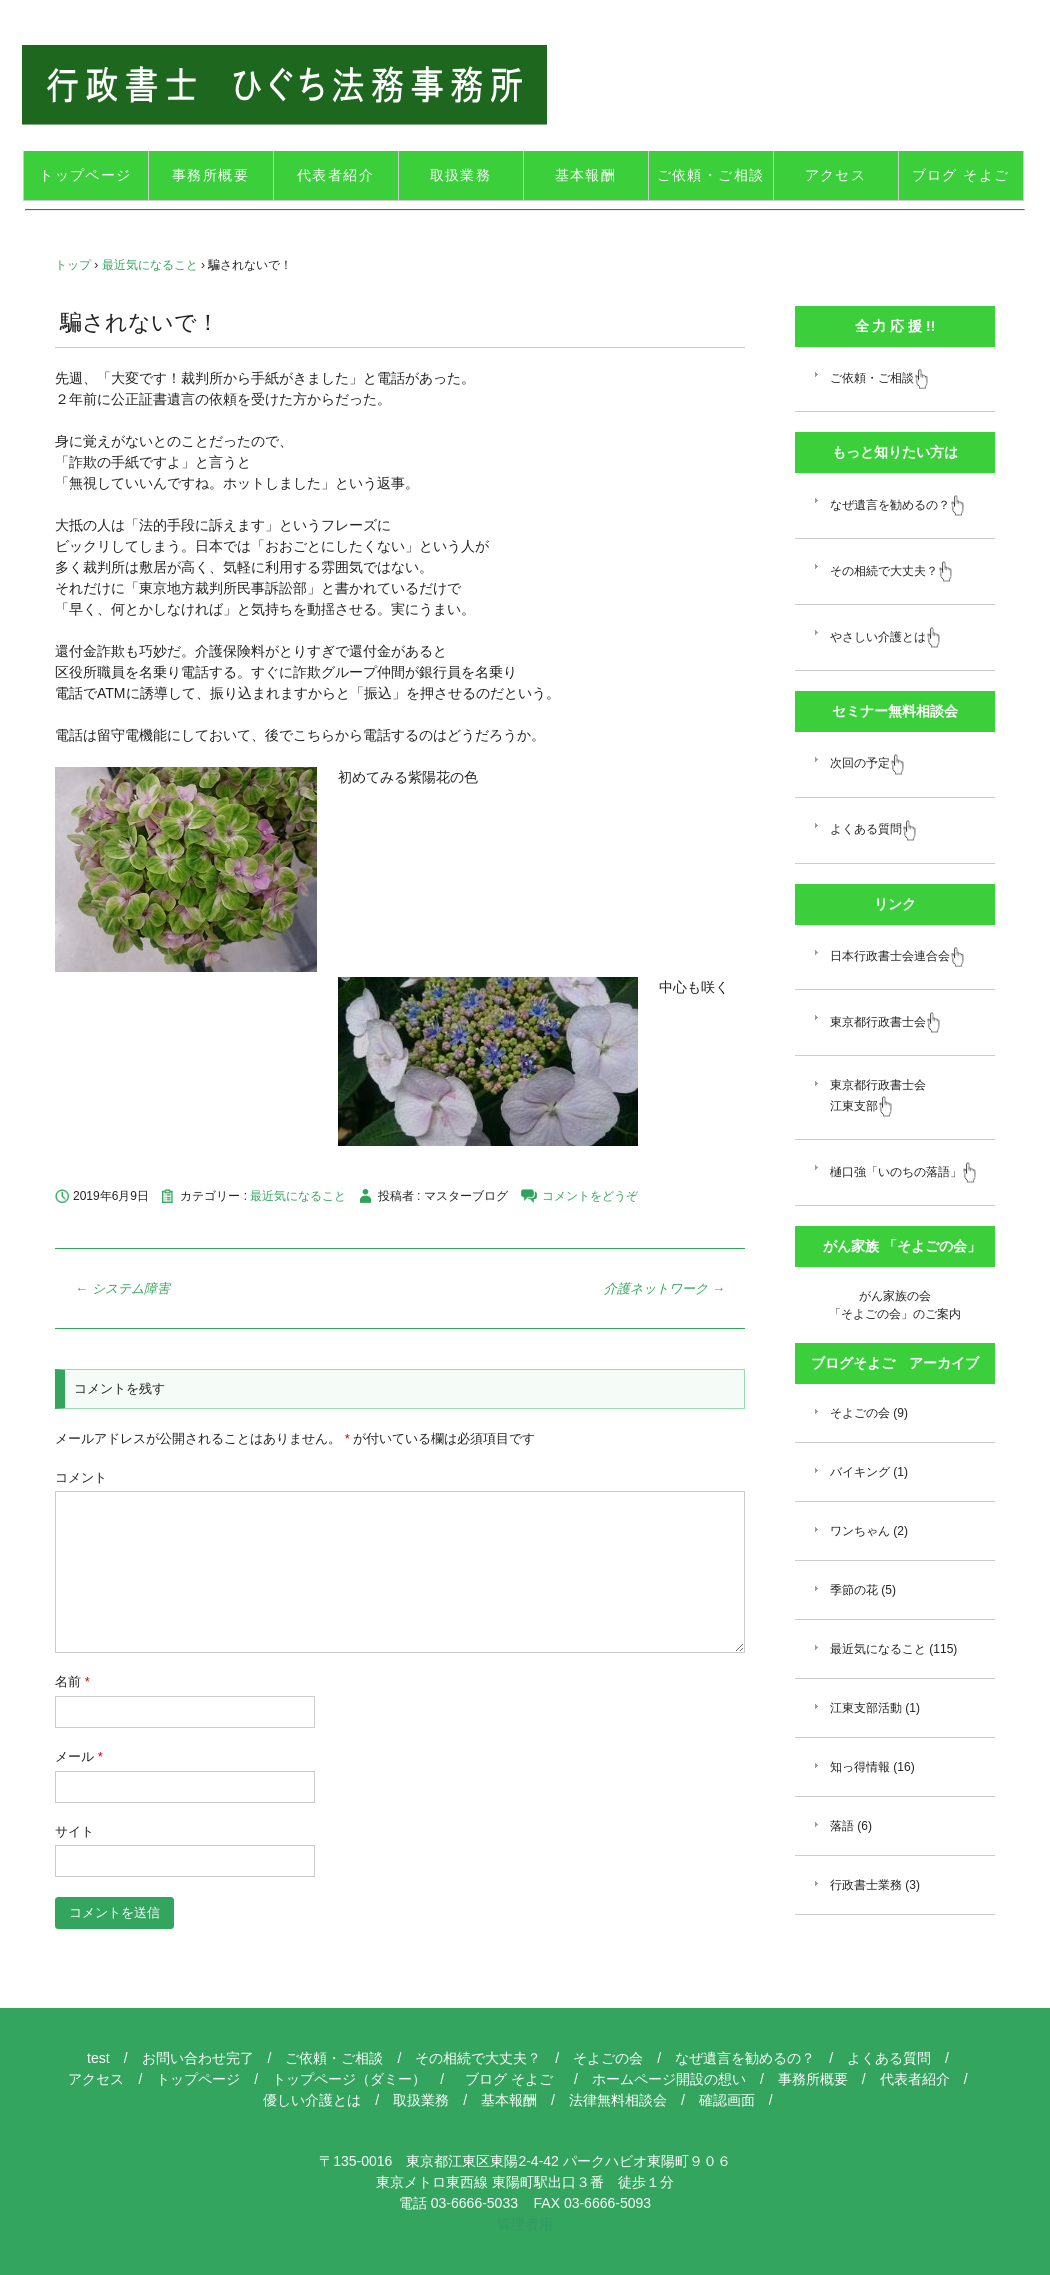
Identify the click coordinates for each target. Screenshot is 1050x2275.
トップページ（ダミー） (349, 2079)
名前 (72, 1681)
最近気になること (298, 1196)
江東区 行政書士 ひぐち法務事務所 (284, 85)
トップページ (85, 175)
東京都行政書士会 (885, 1022)
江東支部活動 (866, 1708)
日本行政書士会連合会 (897, 956)
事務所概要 (210, 175)
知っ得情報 (860, 1767)
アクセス (836, 175)
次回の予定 (867, 763)
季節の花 (854, 1590)
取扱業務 (461, 175)
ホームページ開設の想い (669, 2079)
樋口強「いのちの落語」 (903, 1172)
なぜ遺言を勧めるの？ (897, 505)
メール (79, 1756)
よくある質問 (873, 829)
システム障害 (122, 1288)
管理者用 (525, 2224)
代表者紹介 (335, 175)
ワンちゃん (860, 1531)
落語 (842, 1826)
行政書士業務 (866, 1885)
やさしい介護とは (885, 637)
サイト (74, 1831)
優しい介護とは (312, 2100)
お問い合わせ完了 (198, 2058)
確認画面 (727, 2100)
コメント (81, 1477)
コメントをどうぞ (590, 1196)
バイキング (860, 1472)
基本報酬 (586, 175)
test (98, 2058)
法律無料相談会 (618, 2100)
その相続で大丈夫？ (891, 571)
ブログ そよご (967, 175)
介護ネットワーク (664, 1288)
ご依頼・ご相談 (711, 175)
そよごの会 (860, 1413)
